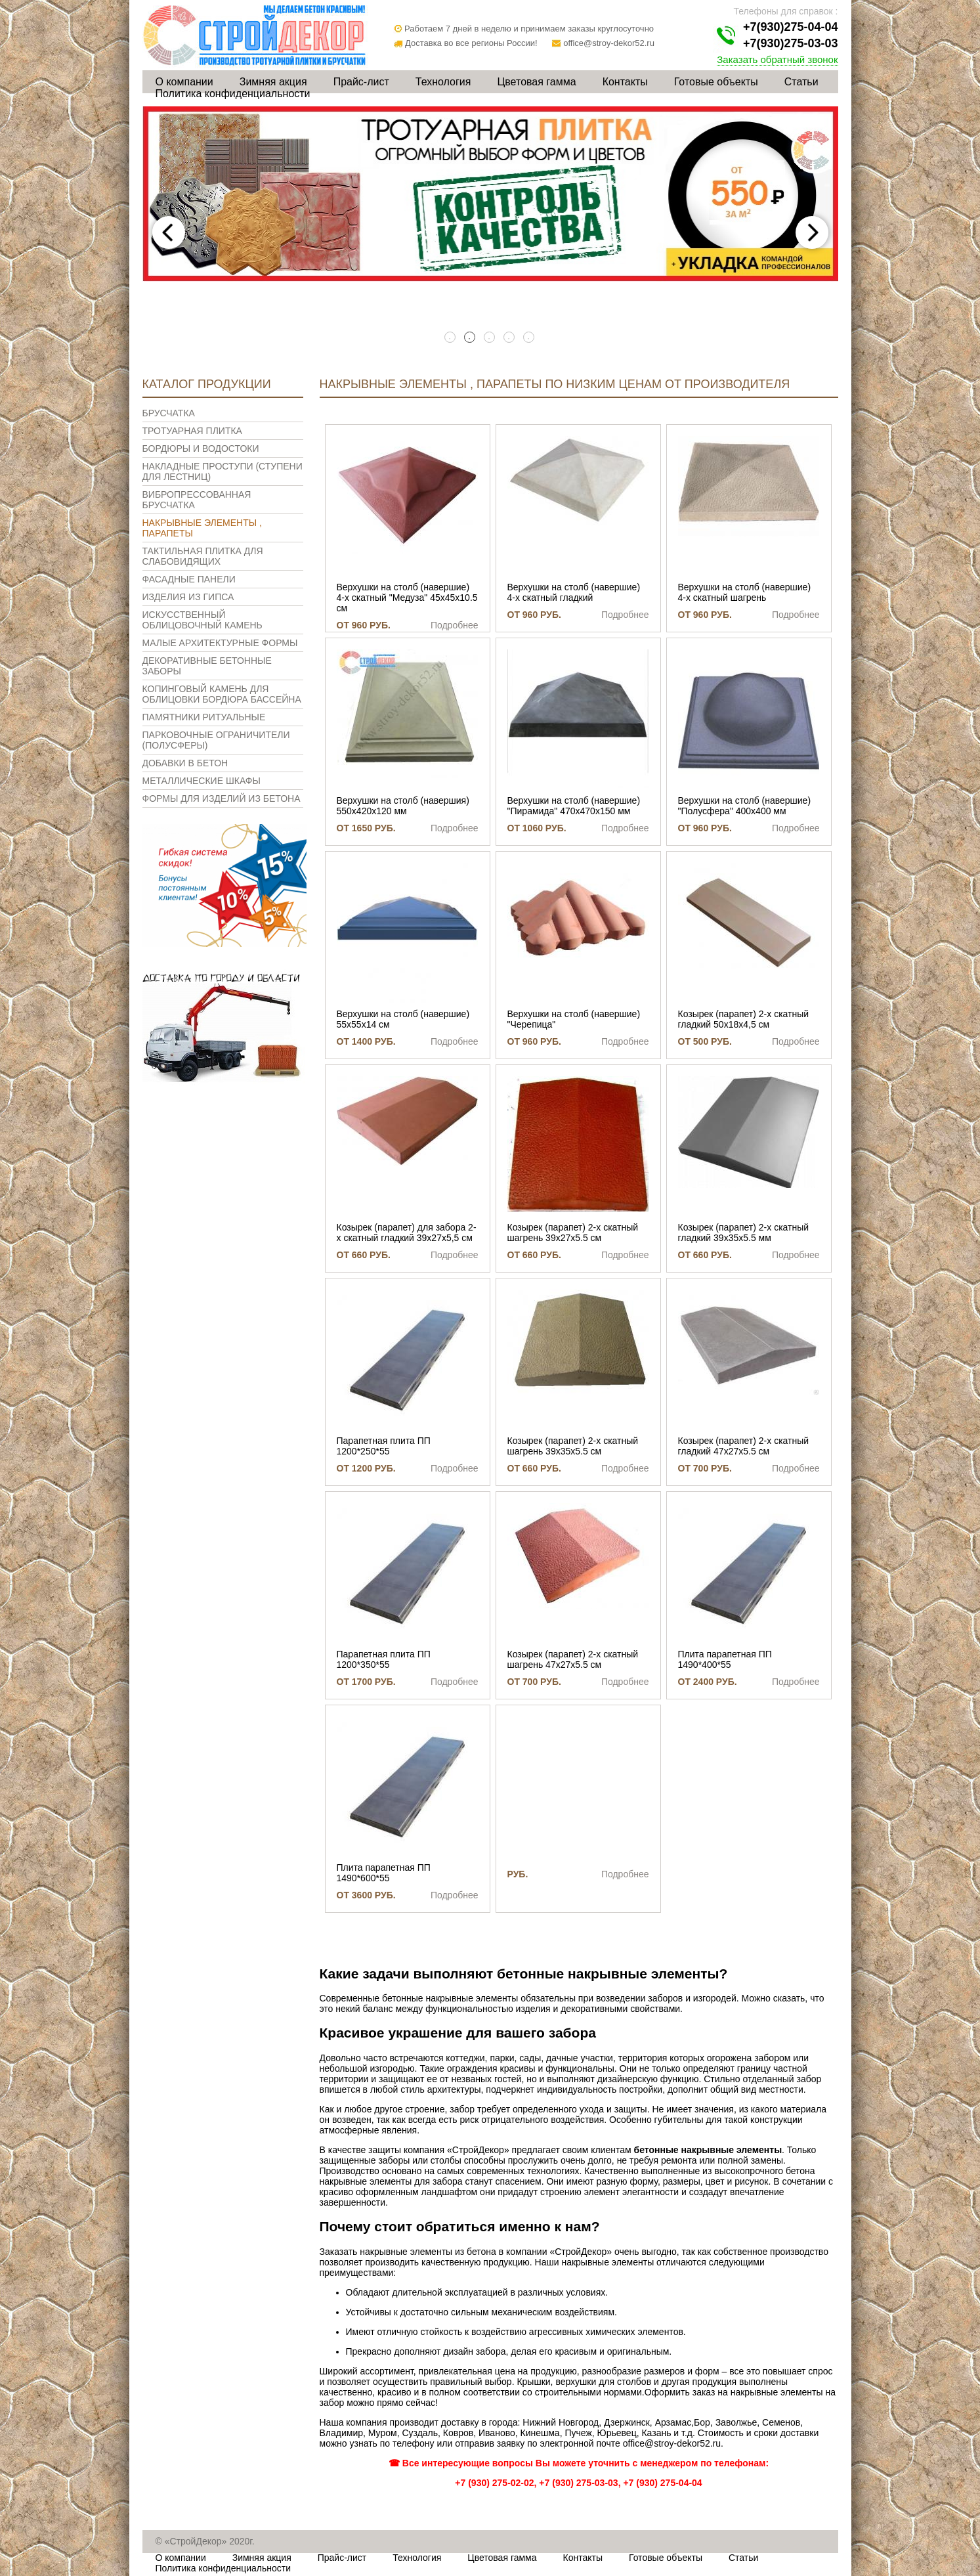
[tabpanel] (490, 194)
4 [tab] (510, 338)
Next (812, 232)
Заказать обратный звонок (777, 59)
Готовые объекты (716, 81)
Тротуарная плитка (192, 431)
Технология (443, 81)
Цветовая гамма (536, 81)
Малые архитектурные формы (220, 643)
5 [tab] (529, 338)
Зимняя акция (273, 81)
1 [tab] (451, 338)
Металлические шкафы (201, 780)
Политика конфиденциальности (233, 93)
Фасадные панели (189, 579)
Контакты (625, 81)
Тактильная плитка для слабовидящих (202, 556)
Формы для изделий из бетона (221, 798)
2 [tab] (470, 338)
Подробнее (455, 625)
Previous (168, 232)
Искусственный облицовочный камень (202, 619)
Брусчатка (168, 413)
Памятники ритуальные (204, 717)
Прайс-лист (361, 81)
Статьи (801, 81)
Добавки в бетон (185, 763)
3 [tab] (490, 338)
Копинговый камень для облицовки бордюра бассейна (221, 694)
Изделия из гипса (188, 597)
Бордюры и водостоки (200, 448)
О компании (184, 81)
